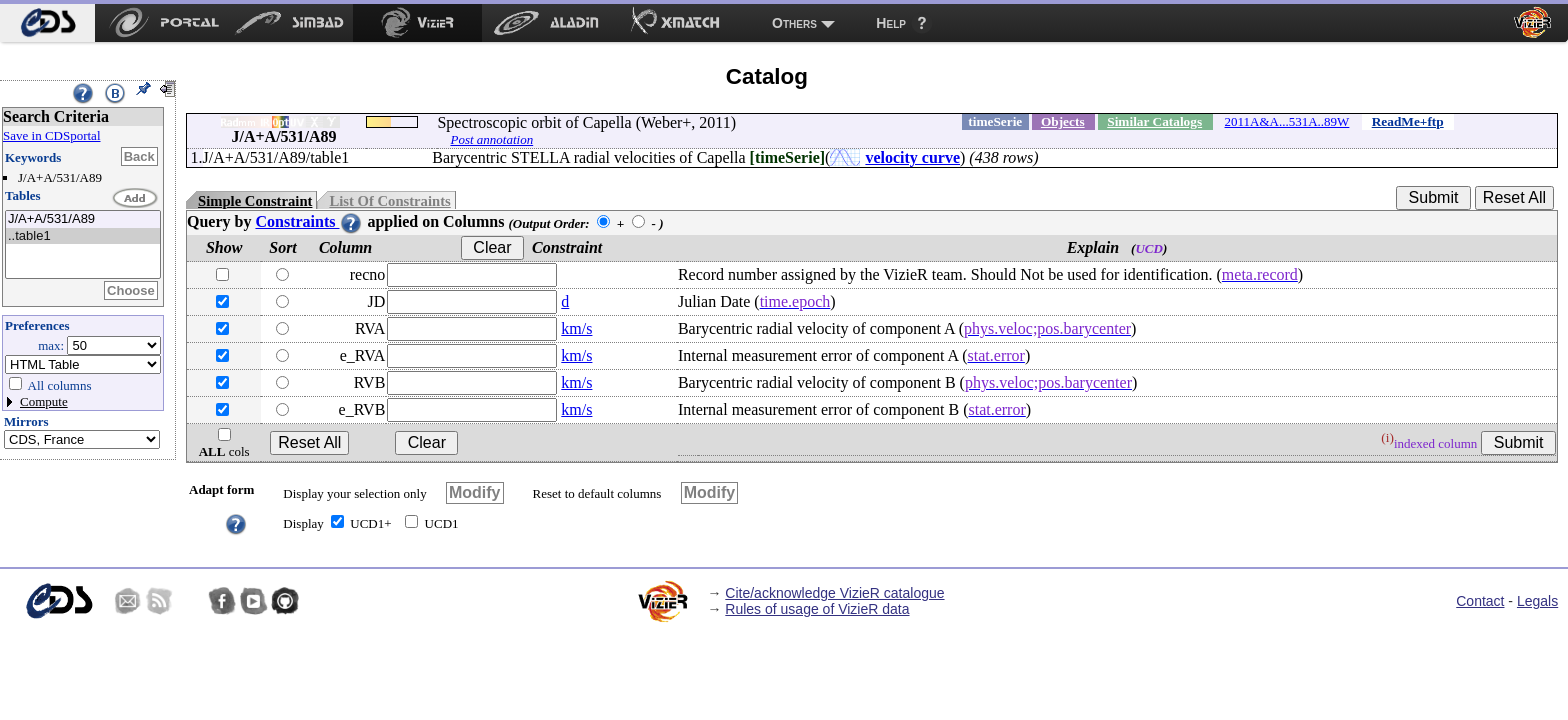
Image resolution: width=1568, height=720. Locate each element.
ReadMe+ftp (1408, 121)
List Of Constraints (389, 201)
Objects (1063, 121)
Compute (44, 401)
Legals (1537, 601)
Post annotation (491, 139)
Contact (1480, 601)
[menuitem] (47, 23)
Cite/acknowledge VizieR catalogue (834, 593)
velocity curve (912, 157)
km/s (576, 328)
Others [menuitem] (794, 23)
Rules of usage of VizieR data (817, 609)
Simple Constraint (255, 201)
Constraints (309, 221)
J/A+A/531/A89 (83, 219)
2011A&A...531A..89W (1287, 121)
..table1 (83, 236)
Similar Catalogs (1154, 121)
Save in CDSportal (52, 135)
